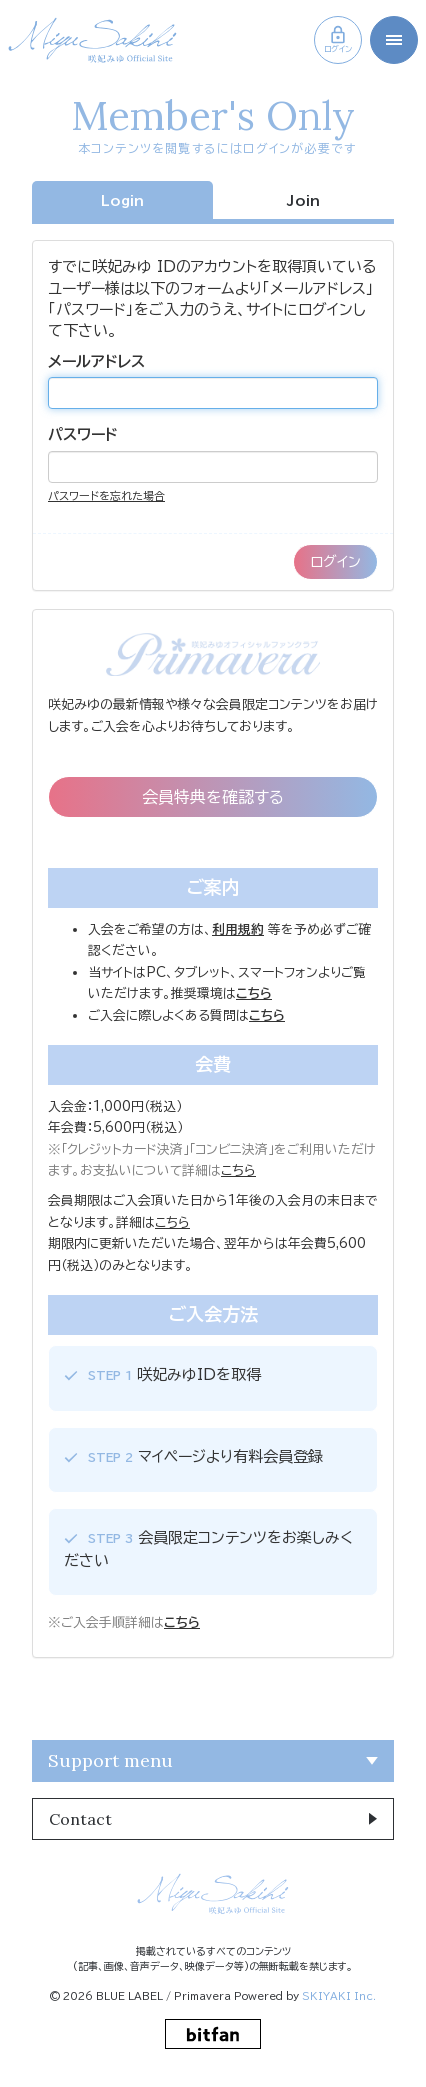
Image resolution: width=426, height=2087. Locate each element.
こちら (238, 1170)
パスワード (83, 434)
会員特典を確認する (213, 797)
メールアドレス (96, 361)
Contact (80, 1819)
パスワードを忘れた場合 (106, 495)
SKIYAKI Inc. (339, 1996)
